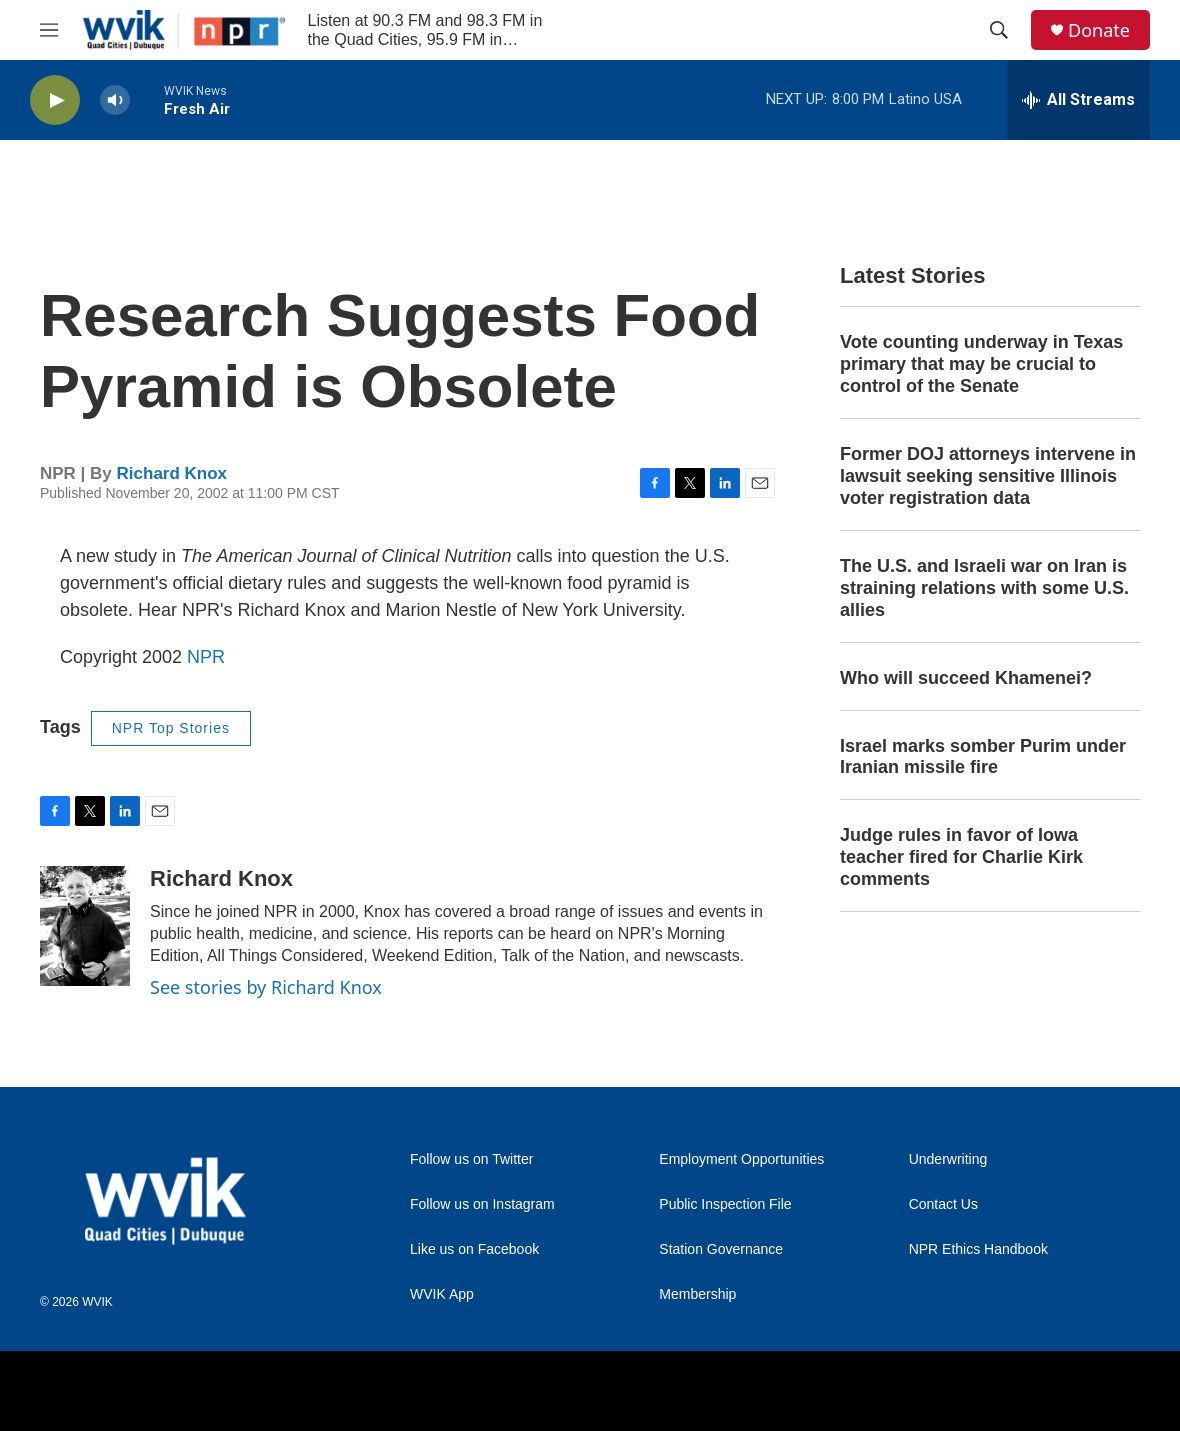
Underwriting (948, 1159)
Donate (1099, 30)
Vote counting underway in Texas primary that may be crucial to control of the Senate (981, 364)
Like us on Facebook (474, 1249)
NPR (206, 657)
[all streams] (1078, 100)
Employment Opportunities (741, 1159)
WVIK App (442, 1294)
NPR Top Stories (171, 728)
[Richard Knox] (85, 926)
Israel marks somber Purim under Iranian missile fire (983, 757)
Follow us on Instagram (482, 1204)
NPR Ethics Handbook (978, 1249)
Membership (697, 1294)
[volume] (115, 100)
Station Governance (721, 1249)
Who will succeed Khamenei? (966, 678)
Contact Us (943, 1204)
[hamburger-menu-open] (49, 30)
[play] (55, 100)
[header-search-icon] (999, 30)
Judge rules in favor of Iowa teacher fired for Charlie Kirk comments (961, 857)
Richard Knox (172, 473)
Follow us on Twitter (471, 1159)
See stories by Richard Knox (266, 987)
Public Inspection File (725, 1204)
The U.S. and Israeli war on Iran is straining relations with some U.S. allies (984, 588)
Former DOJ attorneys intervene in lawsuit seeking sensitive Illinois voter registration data (988, 476)
